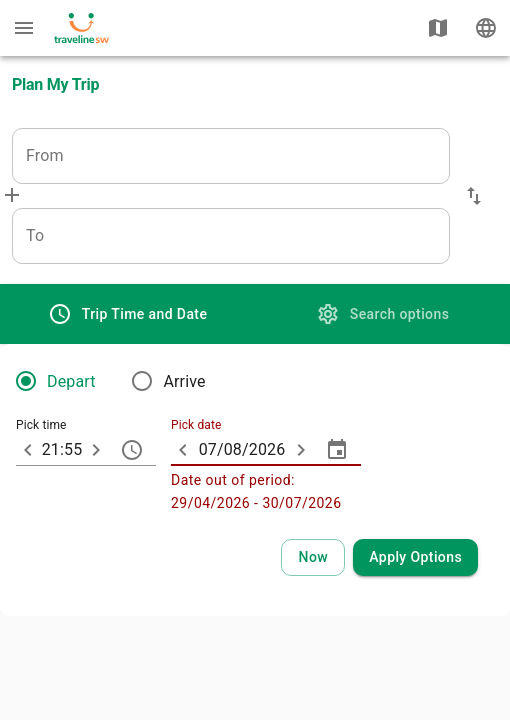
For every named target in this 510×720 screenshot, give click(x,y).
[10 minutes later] (96, 450)
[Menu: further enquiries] (24, 28)
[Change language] (486, 28)
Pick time (41, 426)
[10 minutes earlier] (28, 450)
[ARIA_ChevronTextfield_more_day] (301, 450)
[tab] (127, 314)
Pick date (196, 426)
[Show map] (438, 28)
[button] (474, 196)
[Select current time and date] (313, 557)
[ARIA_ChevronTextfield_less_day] (183, 450)
